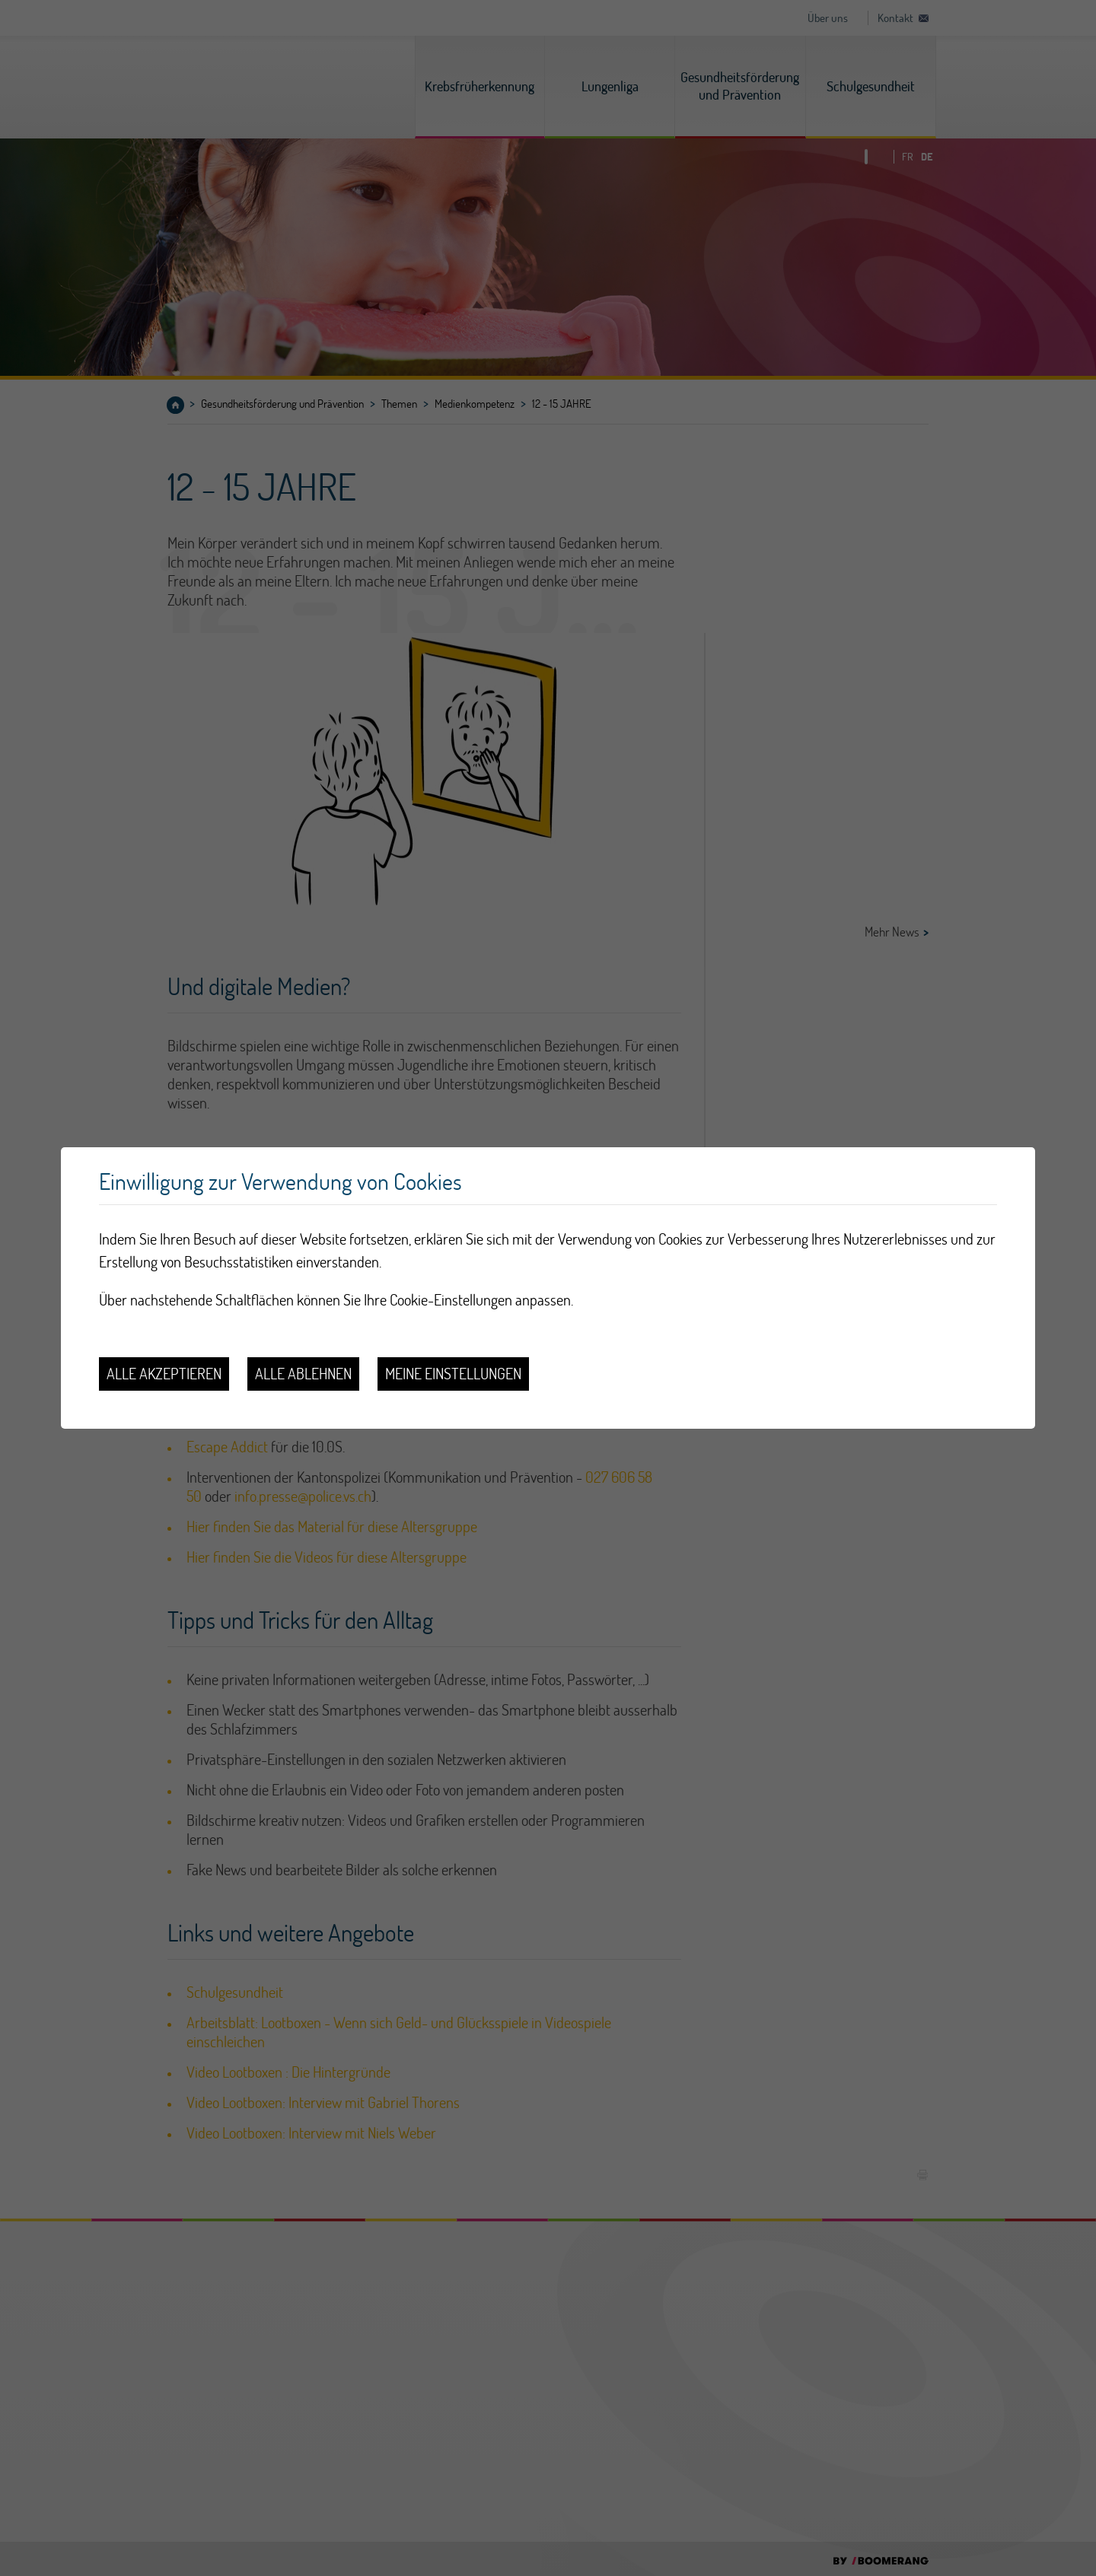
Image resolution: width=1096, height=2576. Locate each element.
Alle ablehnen (303, 1373)
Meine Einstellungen (453, 1373)
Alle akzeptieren (164, 1373)
